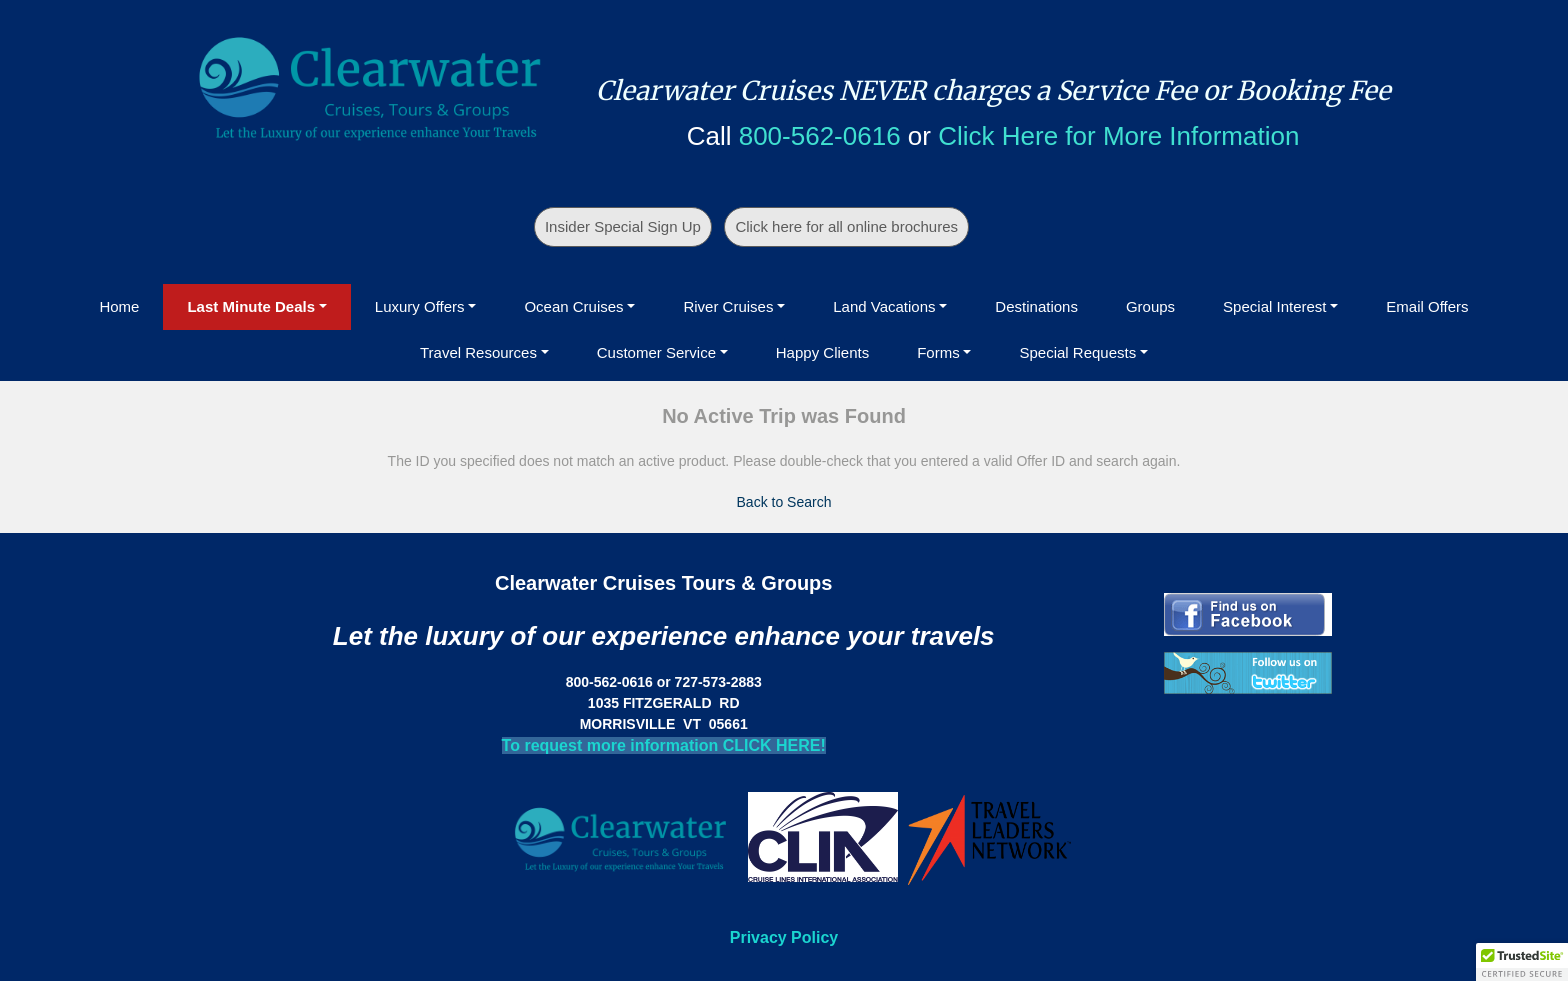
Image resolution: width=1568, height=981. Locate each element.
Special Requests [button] (1077, 352)
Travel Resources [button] (478, 352)
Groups (1150, 306)
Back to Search (784, 502)
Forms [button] (938, 352)
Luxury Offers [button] (420, 306)
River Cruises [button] (728, 306)
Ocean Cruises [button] (573, 306)
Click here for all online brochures (846, 226)
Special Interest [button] (1274, 306)
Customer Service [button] (656, 352)
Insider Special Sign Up (623, 226)
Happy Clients (822, 352)
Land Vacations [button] (884, 306)
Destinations (1036, 306)
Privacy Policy (784, 937)
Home (119, 306)
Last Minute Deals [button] (251, 306)
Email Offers (1427, 306)
